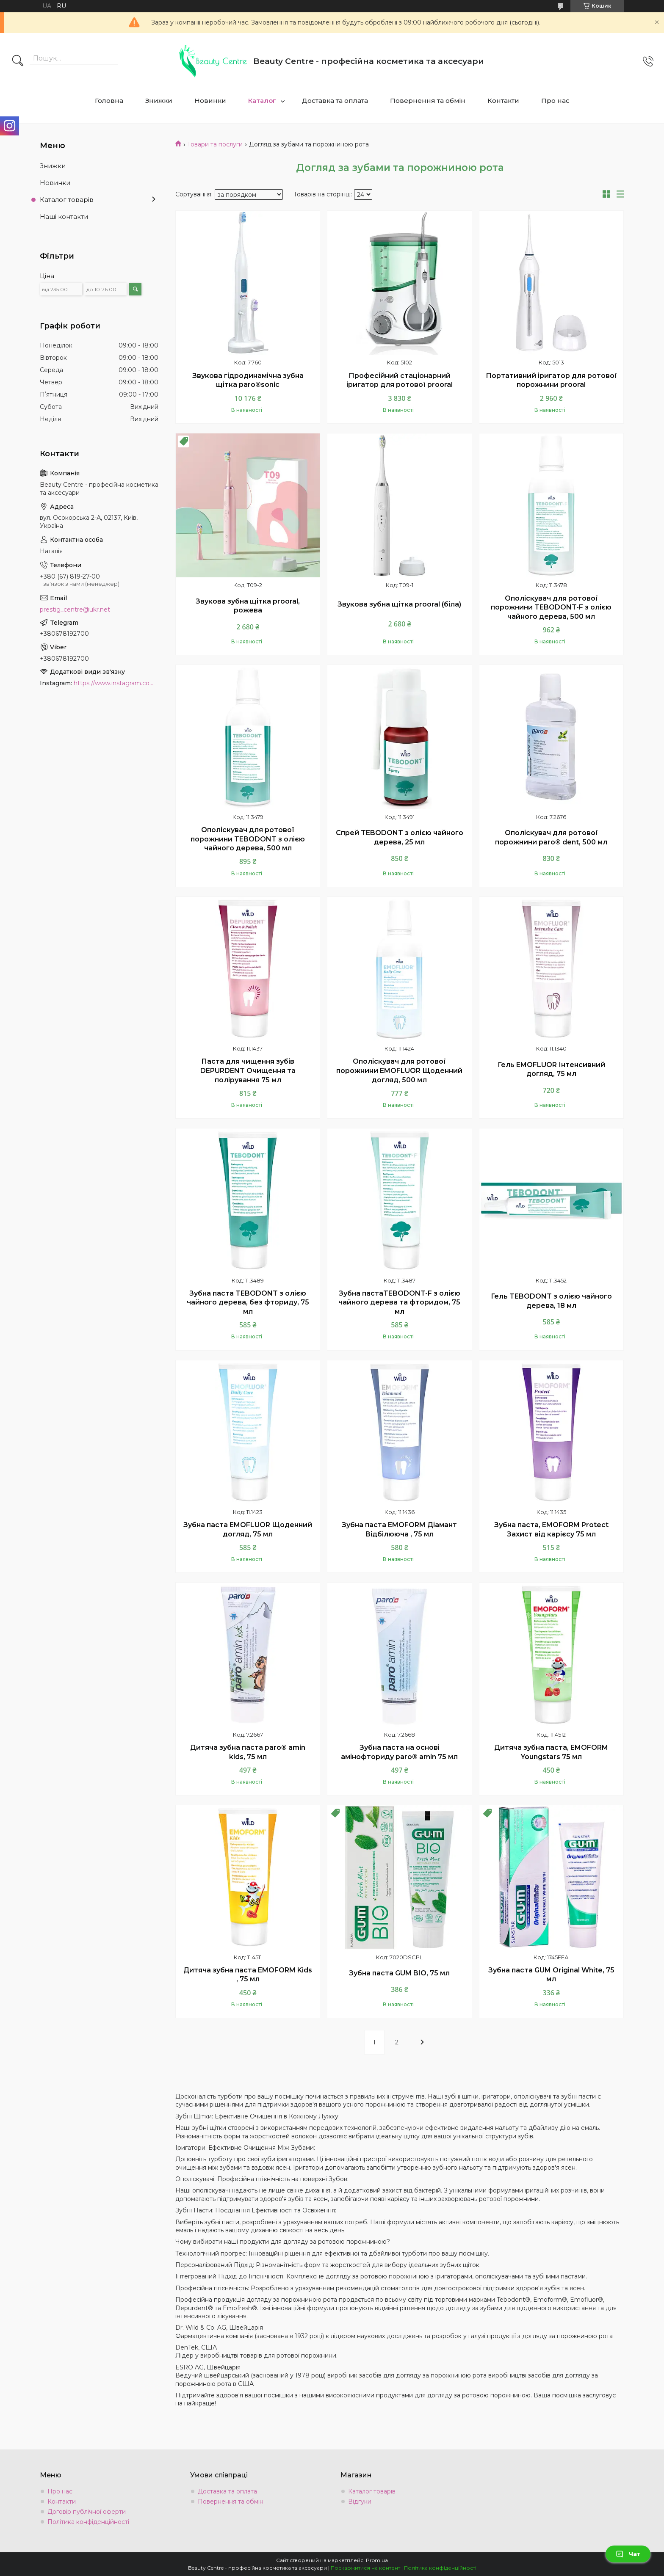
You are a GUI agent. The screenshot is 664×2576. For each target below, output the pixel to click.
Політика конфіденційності (88, 2522)
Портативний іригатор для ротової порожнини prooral (551, 380)
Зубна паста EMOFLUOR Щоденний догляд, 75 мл (247, 1529)
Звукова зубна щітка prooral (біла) (399, 604)
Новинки (210, 101)
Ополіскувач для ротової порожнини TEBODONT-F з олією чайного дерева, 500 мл (551, 607)
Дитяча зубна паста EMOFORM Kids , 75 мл (247, 1974)
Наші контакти (64, 216)
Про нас (555, 101)
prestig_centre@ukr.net (75, 609)
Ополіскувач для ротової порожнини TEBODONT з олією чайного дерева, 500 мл (248, 839)
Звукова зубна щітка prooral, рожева (248, 606)
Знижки (158, 101)
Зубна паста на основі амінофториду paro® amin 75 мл (399, 1752)
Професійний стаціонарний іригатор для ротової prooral (399, 380)
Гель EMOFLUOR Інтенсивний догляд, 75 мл (551, 1069)
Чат (628, 2554)
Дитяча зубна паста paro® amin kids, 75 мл (247, 1752)
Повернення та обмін (427, 101)
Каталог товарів (67, 200)
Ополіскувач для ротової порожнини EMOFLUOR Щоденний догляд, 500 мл (399, 1070)
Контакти (503, 101)
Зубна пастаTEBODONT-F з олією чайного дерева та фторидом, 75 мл (399, 1302)
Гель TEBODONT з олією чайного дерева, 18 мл (551, 1301)
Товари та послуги (215, 144)
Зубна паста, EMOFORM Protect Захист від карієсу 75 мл (551, 1529)
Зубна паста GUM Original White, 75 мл (551, 1974)
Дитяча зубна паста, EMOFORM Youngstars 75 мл (551, 1752)
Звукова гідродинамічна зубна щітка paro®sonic (248, 380)
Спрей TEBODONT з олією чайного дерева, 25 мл (399, 837)
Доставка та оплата (335, 101)
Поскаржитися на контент (365, 2568)
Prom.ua (377, 2560)
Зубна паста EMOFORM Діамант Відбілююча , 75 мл (399, 1529)
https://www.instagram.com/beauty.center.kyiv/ (116, 683)
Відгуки (359, 2501)
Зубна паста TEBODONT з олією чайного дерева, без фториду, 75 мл (248, 1302)
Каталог (262, 101)
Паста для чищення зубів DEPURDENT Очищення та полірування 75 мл (248, 1070)
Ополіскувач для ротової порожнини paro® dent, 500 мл (551, 837)
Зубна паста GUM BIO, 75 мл (399, 1973)
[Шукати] (17, 61)
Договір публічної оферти (86, 2511)
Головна (109, 101)
